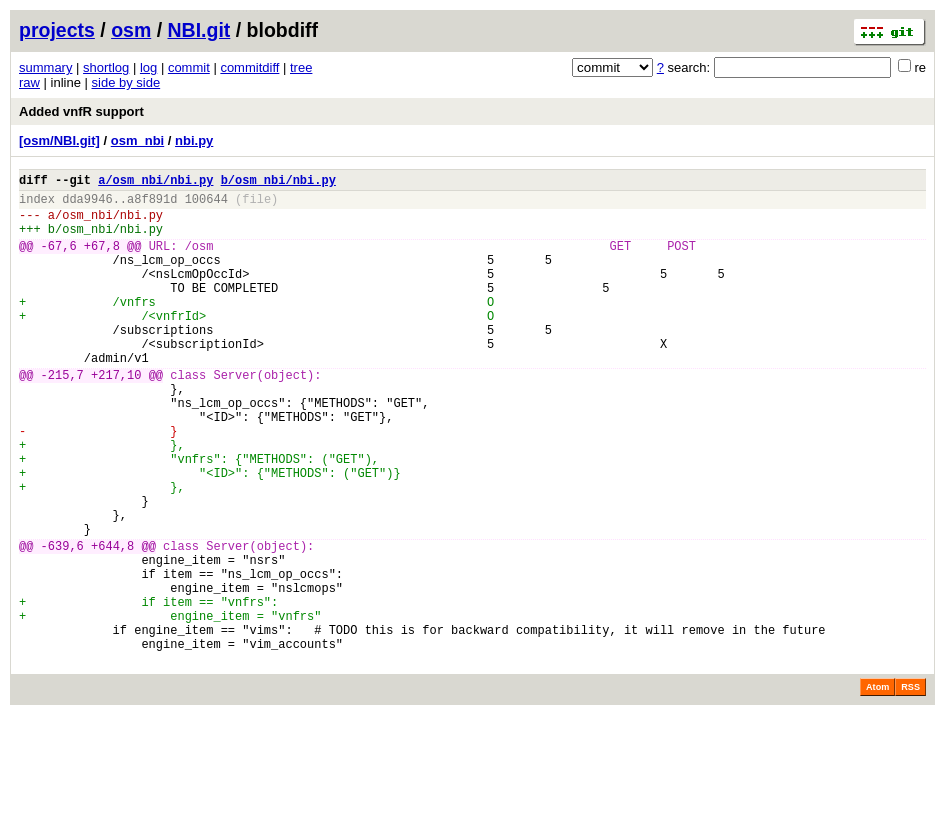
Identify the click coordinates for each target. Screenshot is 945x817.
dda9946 (87, 204)
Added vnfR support (81, 111)
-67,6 (59, 260)
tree (301, 67)
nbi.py (194, 140)
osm (131, 30)
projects (57, 30)
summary (45, 67)
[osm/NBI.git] (59, 140)
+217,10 (116, 416)
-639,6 (62, 623)
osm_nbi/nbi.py (112, 223)
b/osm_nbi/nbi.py (278, 182)
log (148, 67)
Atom (877, 789)
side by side (126, 82)
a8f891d (152, 204)
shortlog (106, 67)
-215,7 (62, 416)
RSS (910, 789)
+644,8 (112, 623)
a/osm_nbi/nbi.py (155, 182)
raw (29, 82)
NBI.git (199, 30)
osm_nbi (137, 140)
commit (189, 67)
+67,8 (102, 260)
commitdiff (249, 67)
